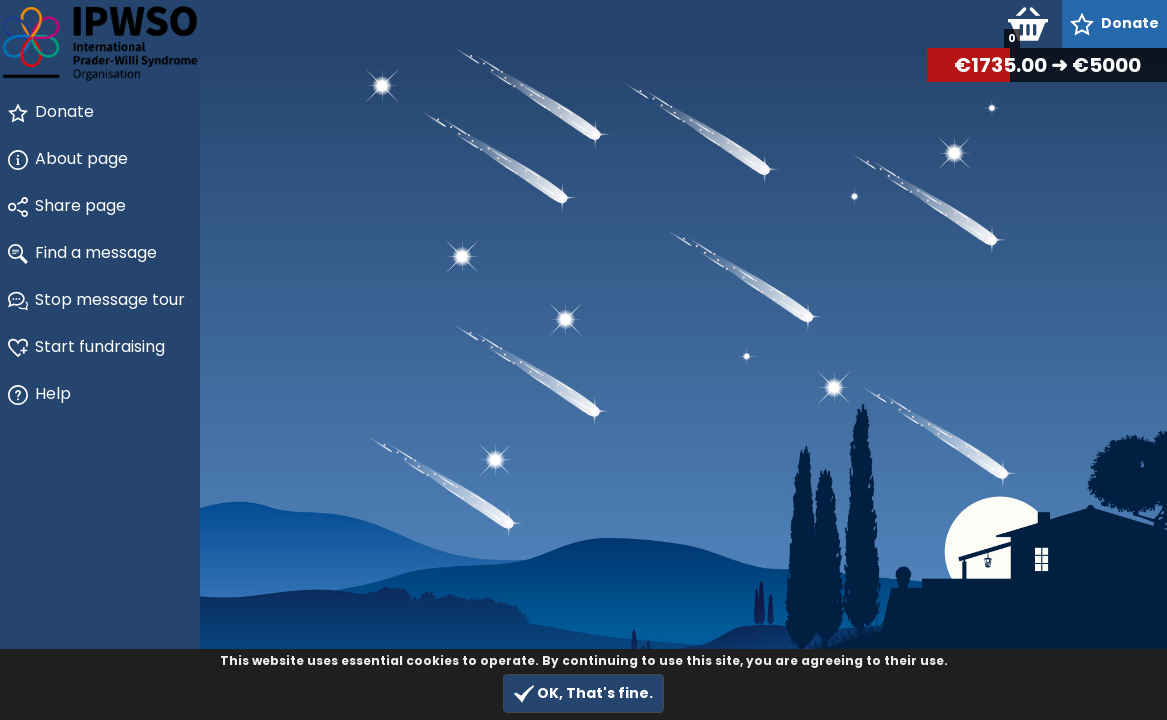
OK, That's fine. (583, 693)
